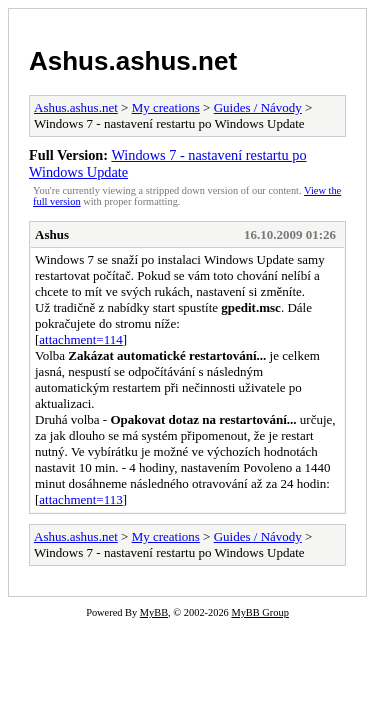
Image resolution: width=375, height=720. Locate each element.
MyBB (154, 612)
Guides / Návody (258, 107)
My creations (166, 107)
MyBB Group (259, 612)
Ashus (52, 234)
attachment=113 (80, 499)
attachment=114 (80, 339)
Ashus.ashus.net (133, 61)
